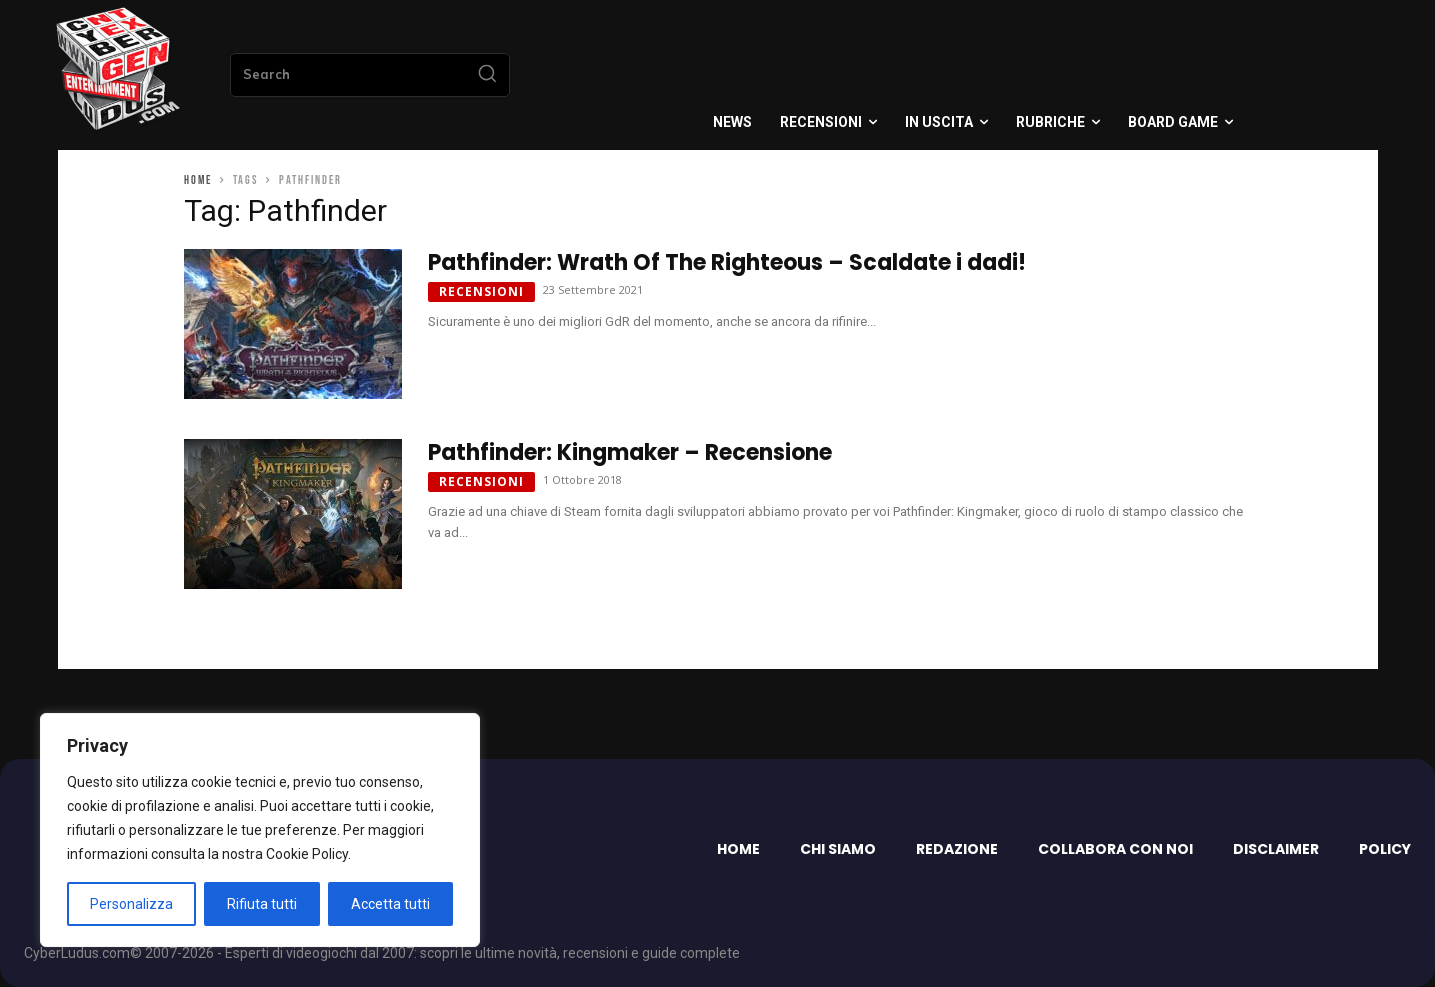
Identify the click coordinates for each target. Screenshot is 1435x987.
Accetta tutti (390, 904)
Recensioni (481, 291)
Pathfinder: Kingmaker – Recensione (630, 452)
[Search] (487, 75)
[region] (260, 830)
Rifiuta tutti (262, 904)
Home (198, 180)
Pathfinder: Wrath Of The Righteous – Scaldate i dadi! (727, 262)
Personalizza (131, 904)
